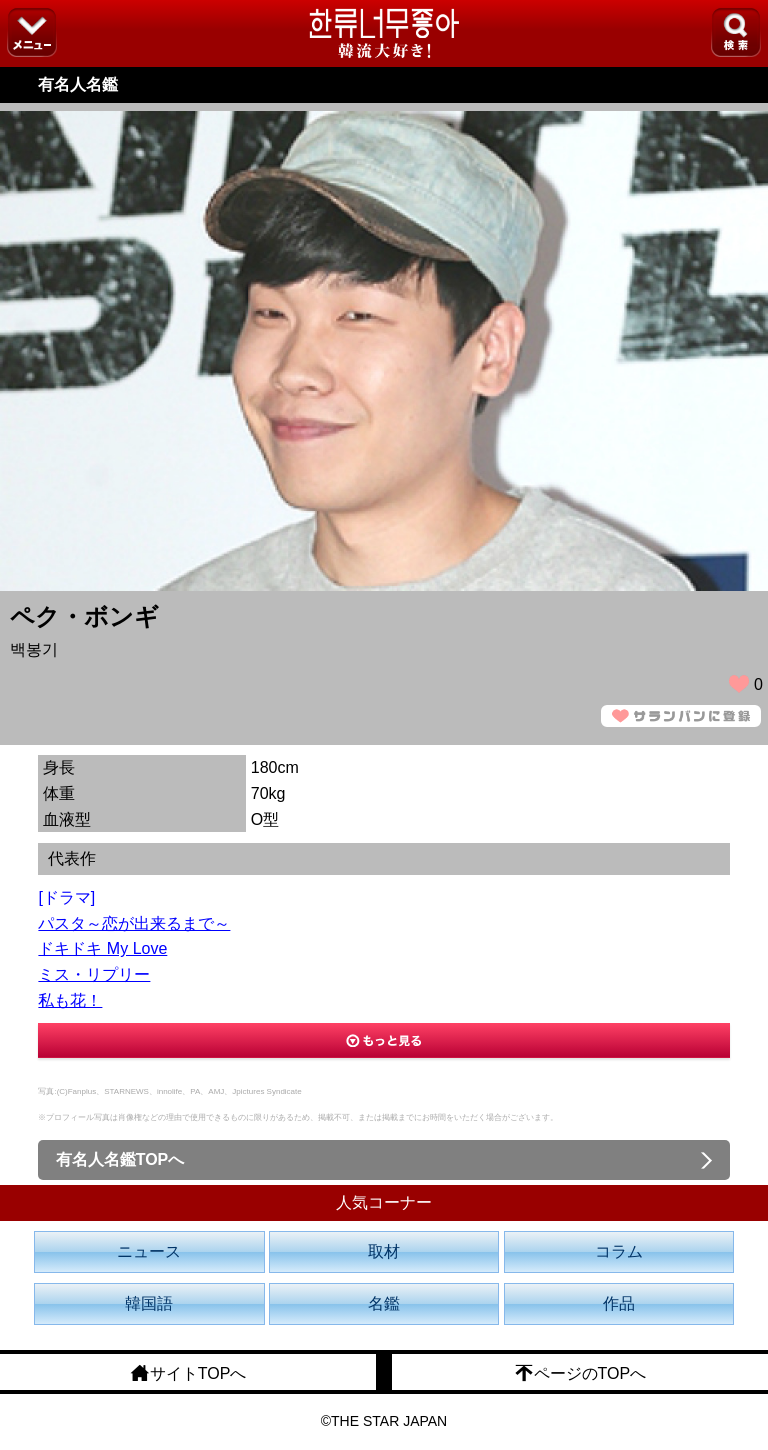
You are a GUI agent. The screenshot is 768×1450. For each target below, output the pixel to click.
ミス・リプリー (94, 974)
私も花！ (70, 1000)
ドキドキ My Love (102, 948)
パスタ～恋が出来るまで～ (134, 923)
